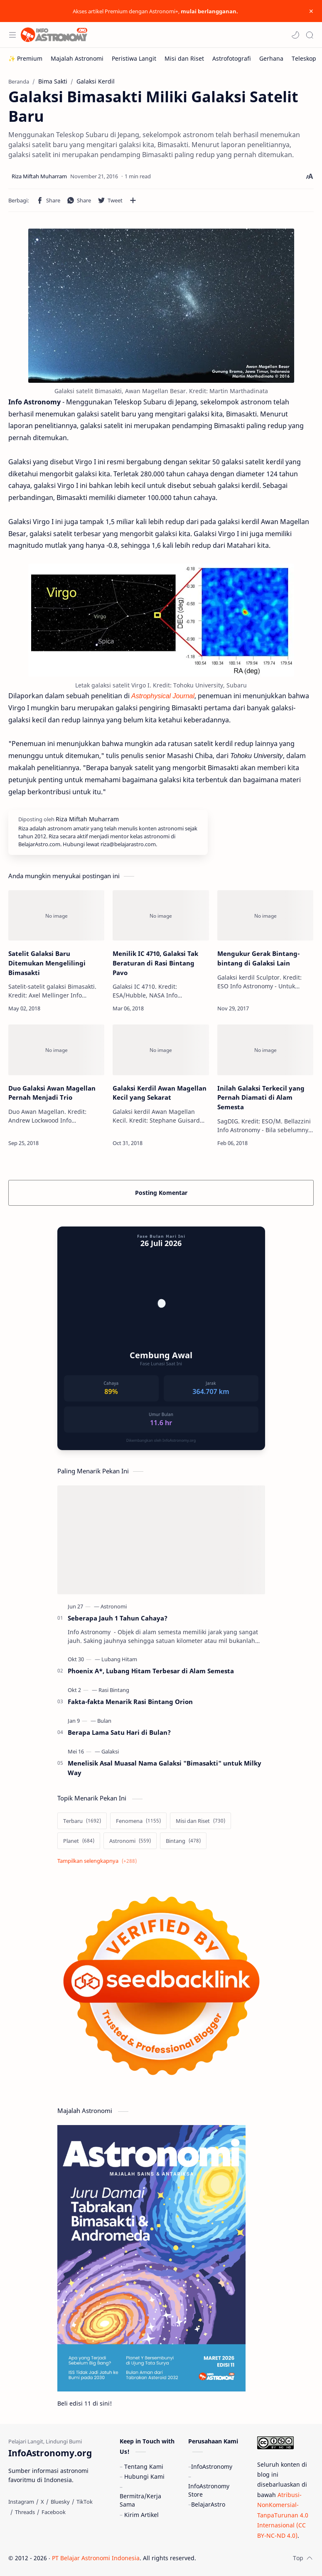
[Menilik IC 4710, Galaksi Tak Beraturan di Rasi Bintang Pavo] (161, 915)
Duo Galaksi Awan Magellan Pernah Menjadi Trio (52, 1093)
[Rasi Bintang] (113, 1690)
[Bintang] (183, 1840)
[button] (295, 35)
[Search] (309, 35)
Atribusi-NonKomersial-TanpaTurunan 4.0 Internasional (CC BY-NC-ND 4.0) (282, 2515)
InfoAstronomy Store (208, 2490)
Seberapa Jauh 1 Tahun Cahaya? (117, 1618)
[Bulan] (104, 1720)
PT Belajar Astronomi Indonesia (96, 2558)
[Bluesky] (60, 2501)
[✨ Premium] (25, 58)
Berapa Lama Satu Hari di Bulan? (119, 1732)
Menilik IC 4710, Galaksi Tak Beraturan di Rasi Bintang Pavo (155, 963)
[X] (42, 2501)
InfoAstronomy (211, 2466)
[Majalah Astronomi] (77, 58)
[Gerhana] (271, 58)
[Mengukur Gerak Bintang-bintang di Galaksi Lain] (265, 915)
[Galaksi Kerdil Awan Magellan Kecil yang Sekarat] (161, 1049)
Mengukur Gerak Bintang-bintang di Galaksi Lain (258, 958)
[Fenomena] (138, 1821)
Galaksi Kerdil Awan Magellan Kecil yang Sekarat (159, 1093)
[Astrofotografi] (231, 58)
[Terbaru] (82, 1821)
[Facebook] (54, 2512)
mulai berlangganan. (209, 11)
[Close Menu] (311, 11)
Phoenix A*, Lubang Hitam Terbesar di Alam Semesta (151, 1671)
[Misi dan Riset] (184, 58)
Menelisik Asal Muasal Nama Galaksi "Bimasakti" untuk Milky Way (164, 1768)
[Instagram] (21, 2501)
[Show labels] (98, 1861)
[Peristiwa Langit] (134, 58)
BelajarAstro (208, 2504)
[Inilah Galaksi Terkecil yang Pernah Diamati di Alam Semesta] (265, 1049)
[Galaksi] (110, 1751)
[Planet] (78, 1840)
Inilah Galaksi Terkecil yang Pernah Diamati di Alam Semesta (261, 1097)
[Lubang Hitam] (119, 1659)
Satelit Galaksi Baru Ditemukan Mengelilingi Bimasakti (47, 963)
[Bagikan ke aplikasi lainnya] (133, 200)
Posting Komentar (161, 1193)
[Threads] (25, 2512)
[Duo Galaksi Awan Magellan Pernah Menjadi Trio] (56, 1049)
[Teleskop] (304, 58)
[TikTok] (84, 2501)
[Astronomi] (114, 1606)
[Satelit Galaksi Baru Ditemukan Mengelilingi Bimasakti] (56, 915)
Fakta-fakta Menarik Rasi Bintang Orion (130, 1701)
